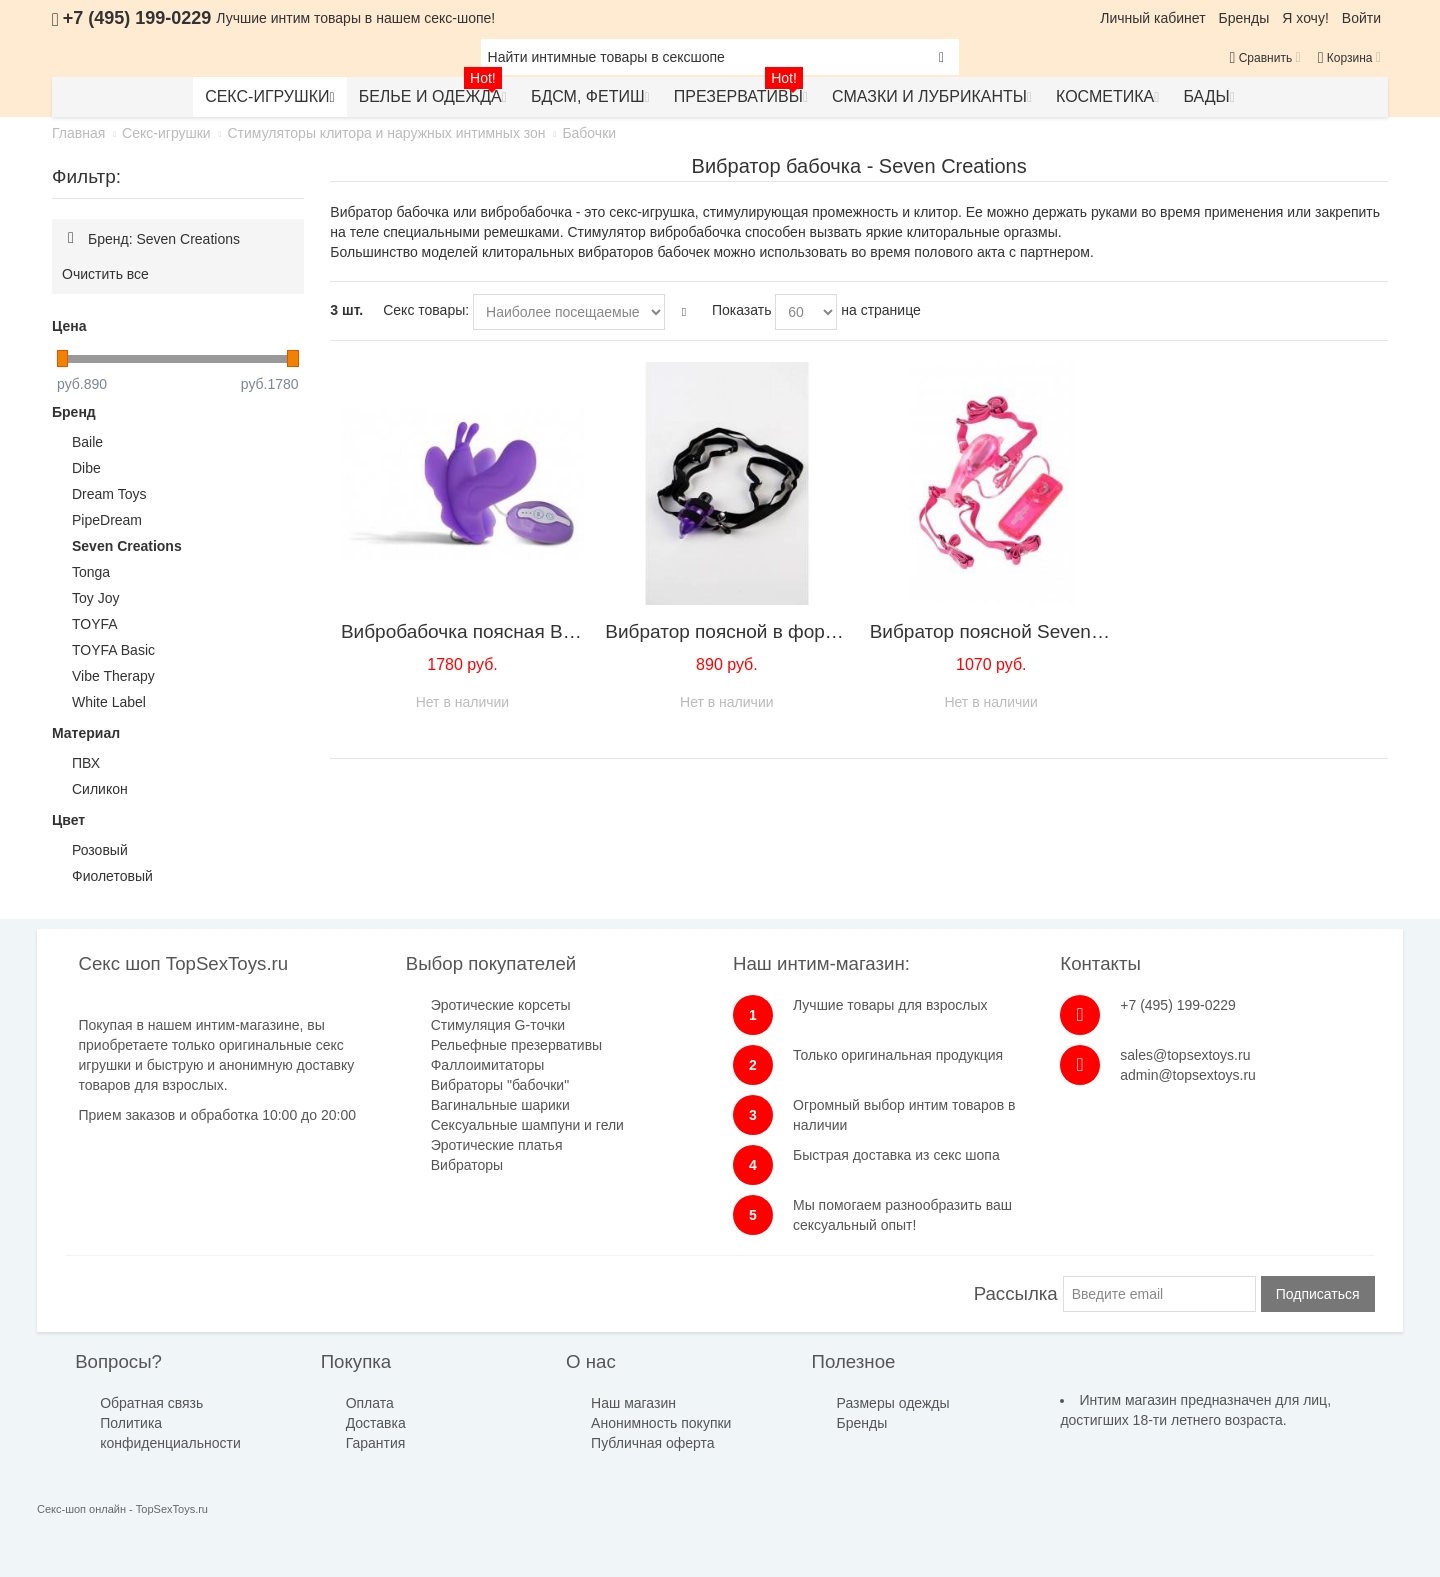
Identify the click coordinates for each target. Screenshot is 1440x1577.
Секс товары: (426, 310)
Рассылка (1016, 1293)
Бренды (1244, 18)
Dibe (86, 468)
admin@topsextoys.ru (1188, 1075)
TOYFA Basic (113, 650)
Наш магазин (633, 1403)
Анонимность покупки (661, 1423)
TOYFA (95, 624)
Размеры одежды (893, 1403)
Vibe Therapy (113, 676)
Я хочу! (1305, 18)
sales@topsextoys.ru (1185, 1055)
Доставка (376, 1423)
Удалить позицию (71, 238)
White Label (109, 702)
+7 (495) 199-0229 (1178, 1005)
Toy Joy (95, 598)
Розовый (100, 850)
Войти (1361, 18)
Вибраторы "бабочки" (500, 1085)
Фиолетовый (112, 876)
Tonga (91, 572)
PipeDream (107, 520)
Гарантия (376, 1443)
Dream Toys (109, 494)
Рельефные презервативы (516, 1045)
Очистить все (105, 274)
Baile (87, 442)
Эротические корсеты (501, 1005)
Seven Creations (127, 546)
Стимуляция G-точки (498, 1025)
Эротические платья (497, 1145)
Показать (742, 310)
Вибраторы (467, 1165)
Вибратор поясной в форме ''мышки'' (767, 631)
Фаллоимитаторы (488, 1065)
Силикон (100, 789)
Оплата (370, 1403)
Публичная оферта (653, 1443)
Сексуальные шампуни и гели (527, 1125)
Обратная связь (151, 1403)
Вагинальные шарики (500, 1105)
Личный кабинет (1152, 18)
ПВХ (86, 763)
